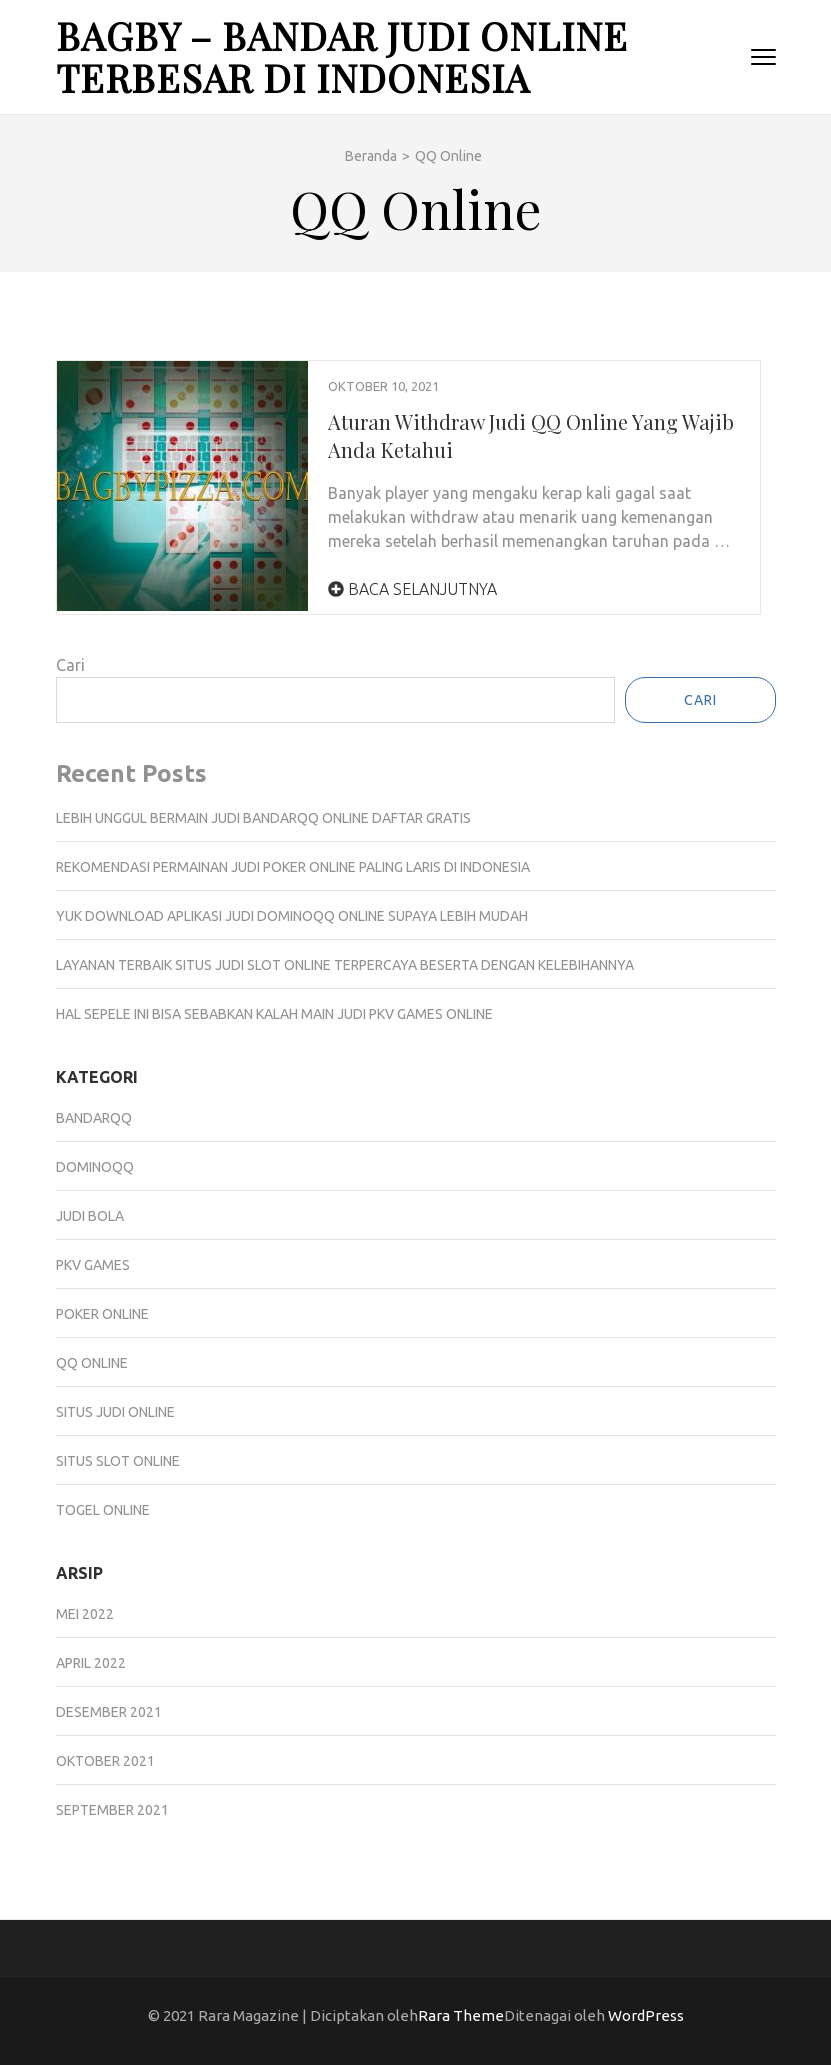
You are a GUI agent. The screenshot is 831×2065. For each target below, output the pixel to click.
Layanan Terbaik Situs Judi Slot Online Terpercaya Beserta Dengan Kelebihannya (345, 965)
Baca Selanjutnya (412, 589)
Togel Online (103, 1510)
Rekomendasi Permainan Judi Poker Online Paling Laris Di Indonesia (293, 867)
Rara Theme (461, 2015)
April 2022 (91, 1663)
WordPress (646, 2015)
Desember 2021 (109, 1712)
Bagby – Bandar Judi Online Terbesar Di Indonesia (342, 56)
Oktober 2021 (105, 1761)
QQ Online (92, 1363)
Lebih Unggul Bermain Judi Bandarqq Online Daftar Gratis (263, 818)
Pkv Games (93, 1265)
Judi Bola (90, 1216)
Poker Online (102, 1314)
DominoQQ (95, 1167)
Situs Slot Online (118, 1461)
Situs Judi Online (115, 1412)
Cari (70, 665)
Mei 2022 (85, 1614)
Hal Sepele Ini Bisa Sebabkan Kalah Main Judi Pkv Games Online (274, 1014)
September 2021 (112, 1810)
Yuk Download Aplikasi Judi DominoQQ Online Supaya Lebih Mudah (292, 916)
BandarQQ (94, 1118)
